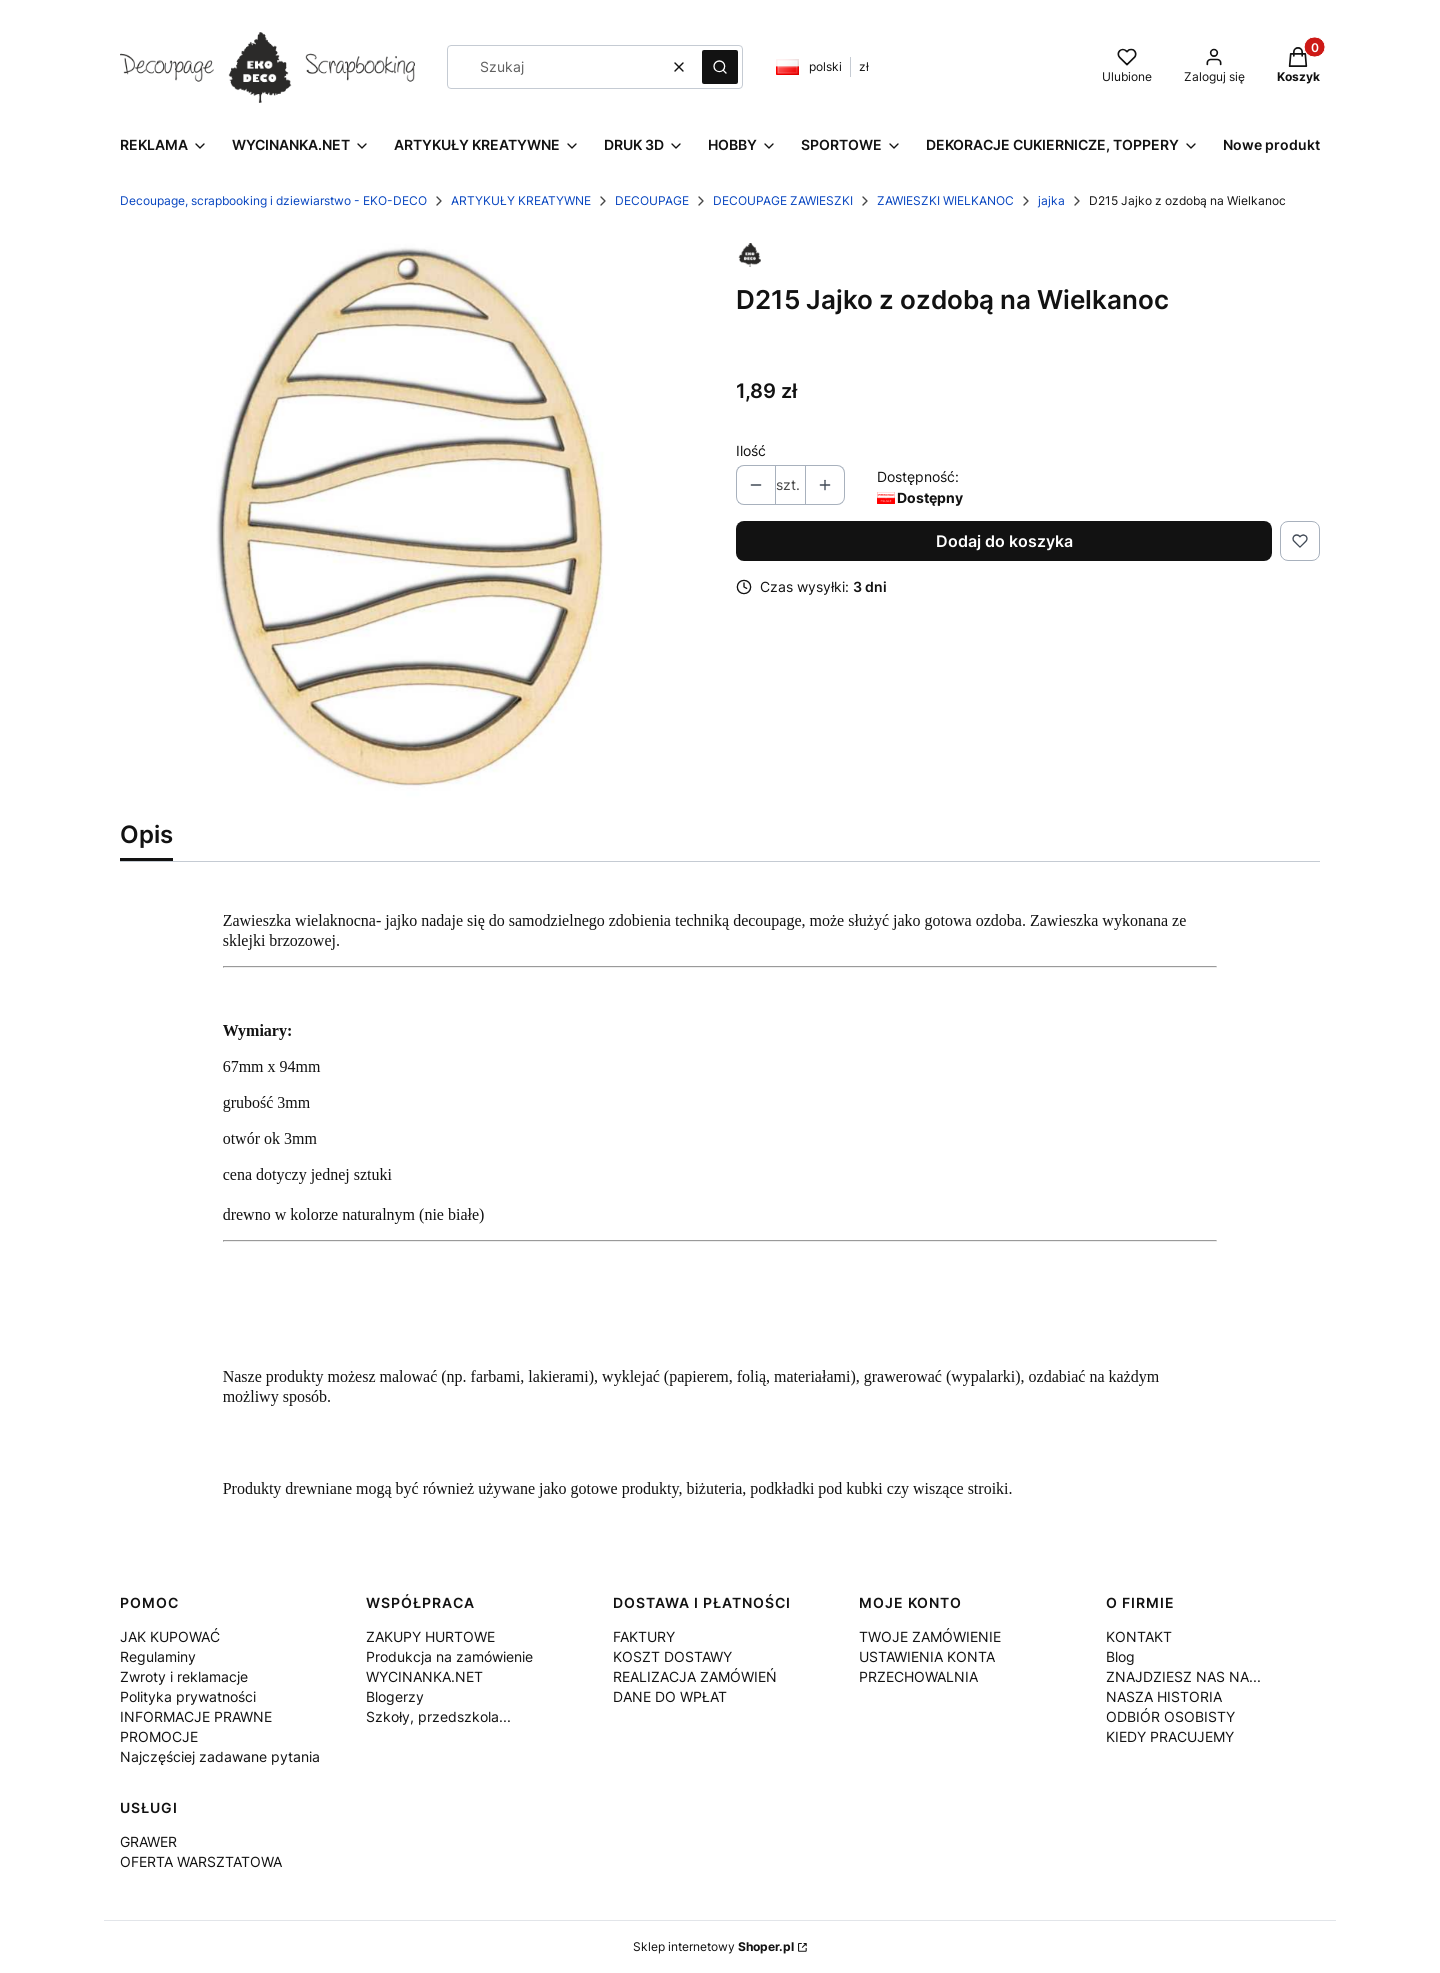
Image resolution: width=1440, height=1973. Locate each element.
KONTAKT (1139, 1636)
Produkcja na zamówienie (449, 1656)
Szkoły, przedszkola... (438, 1716)
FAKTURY (644, 1636)
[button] (720, 67)
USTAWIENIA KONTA (927, 1656)
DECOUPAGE (652, 200)
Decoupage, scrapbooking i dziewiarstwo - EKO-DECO (273, 200)
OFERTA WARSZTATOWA (201, 1861)
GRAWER (148, 1841)
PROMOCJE (159, 1736)
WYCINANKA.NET (424, 1676)
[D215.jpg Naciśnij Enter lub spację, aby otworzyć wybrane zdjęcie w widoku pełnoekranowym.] (412, 519)
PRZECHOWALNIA (918, 1676)
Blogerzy (395, 1696)
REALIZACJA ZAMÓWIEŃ (695, 1676)
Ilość (751, 450)
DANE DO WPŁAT (670, 1696)
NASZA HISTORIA (1164, 1696)
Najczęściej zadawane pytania (220, 1756)
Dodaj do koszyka (1004, 541)
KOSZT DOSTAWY (672, 1656)
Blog (1120, 1656)
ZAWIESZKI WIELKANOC (945, 200)
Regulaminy (158, 1656)
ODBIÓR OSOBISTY (1170, 1716)
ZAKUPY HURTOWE (430, 1636)
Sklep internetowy (713, 1946)
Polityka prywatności (188, 1696)
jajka (1051, 200)
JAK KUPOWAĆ (170, 1636)
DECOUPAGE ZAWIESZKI (783, 200)
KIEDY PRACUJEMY (1170, 1736)
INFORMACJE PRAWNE (196, 1716)
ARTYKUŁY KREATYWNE (521, 200)
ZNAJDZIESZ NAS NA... (1183, 1676)
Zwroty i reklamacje (184, 1676)
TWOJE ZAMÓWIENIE (930, 1636)
